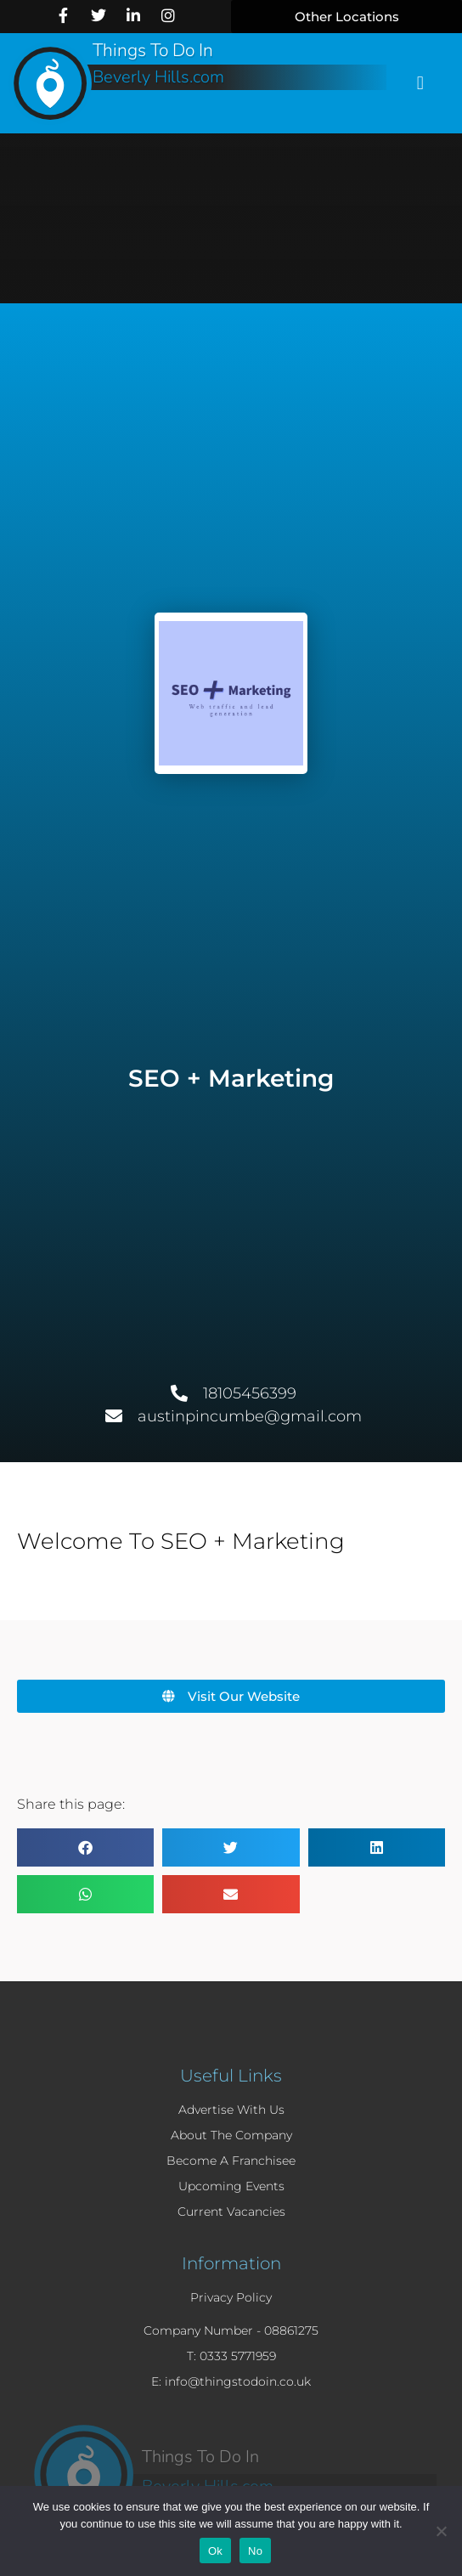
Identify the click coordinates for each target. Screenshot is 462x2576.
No (255, 2551)
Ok (215, 2551)
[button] (346, 16)
